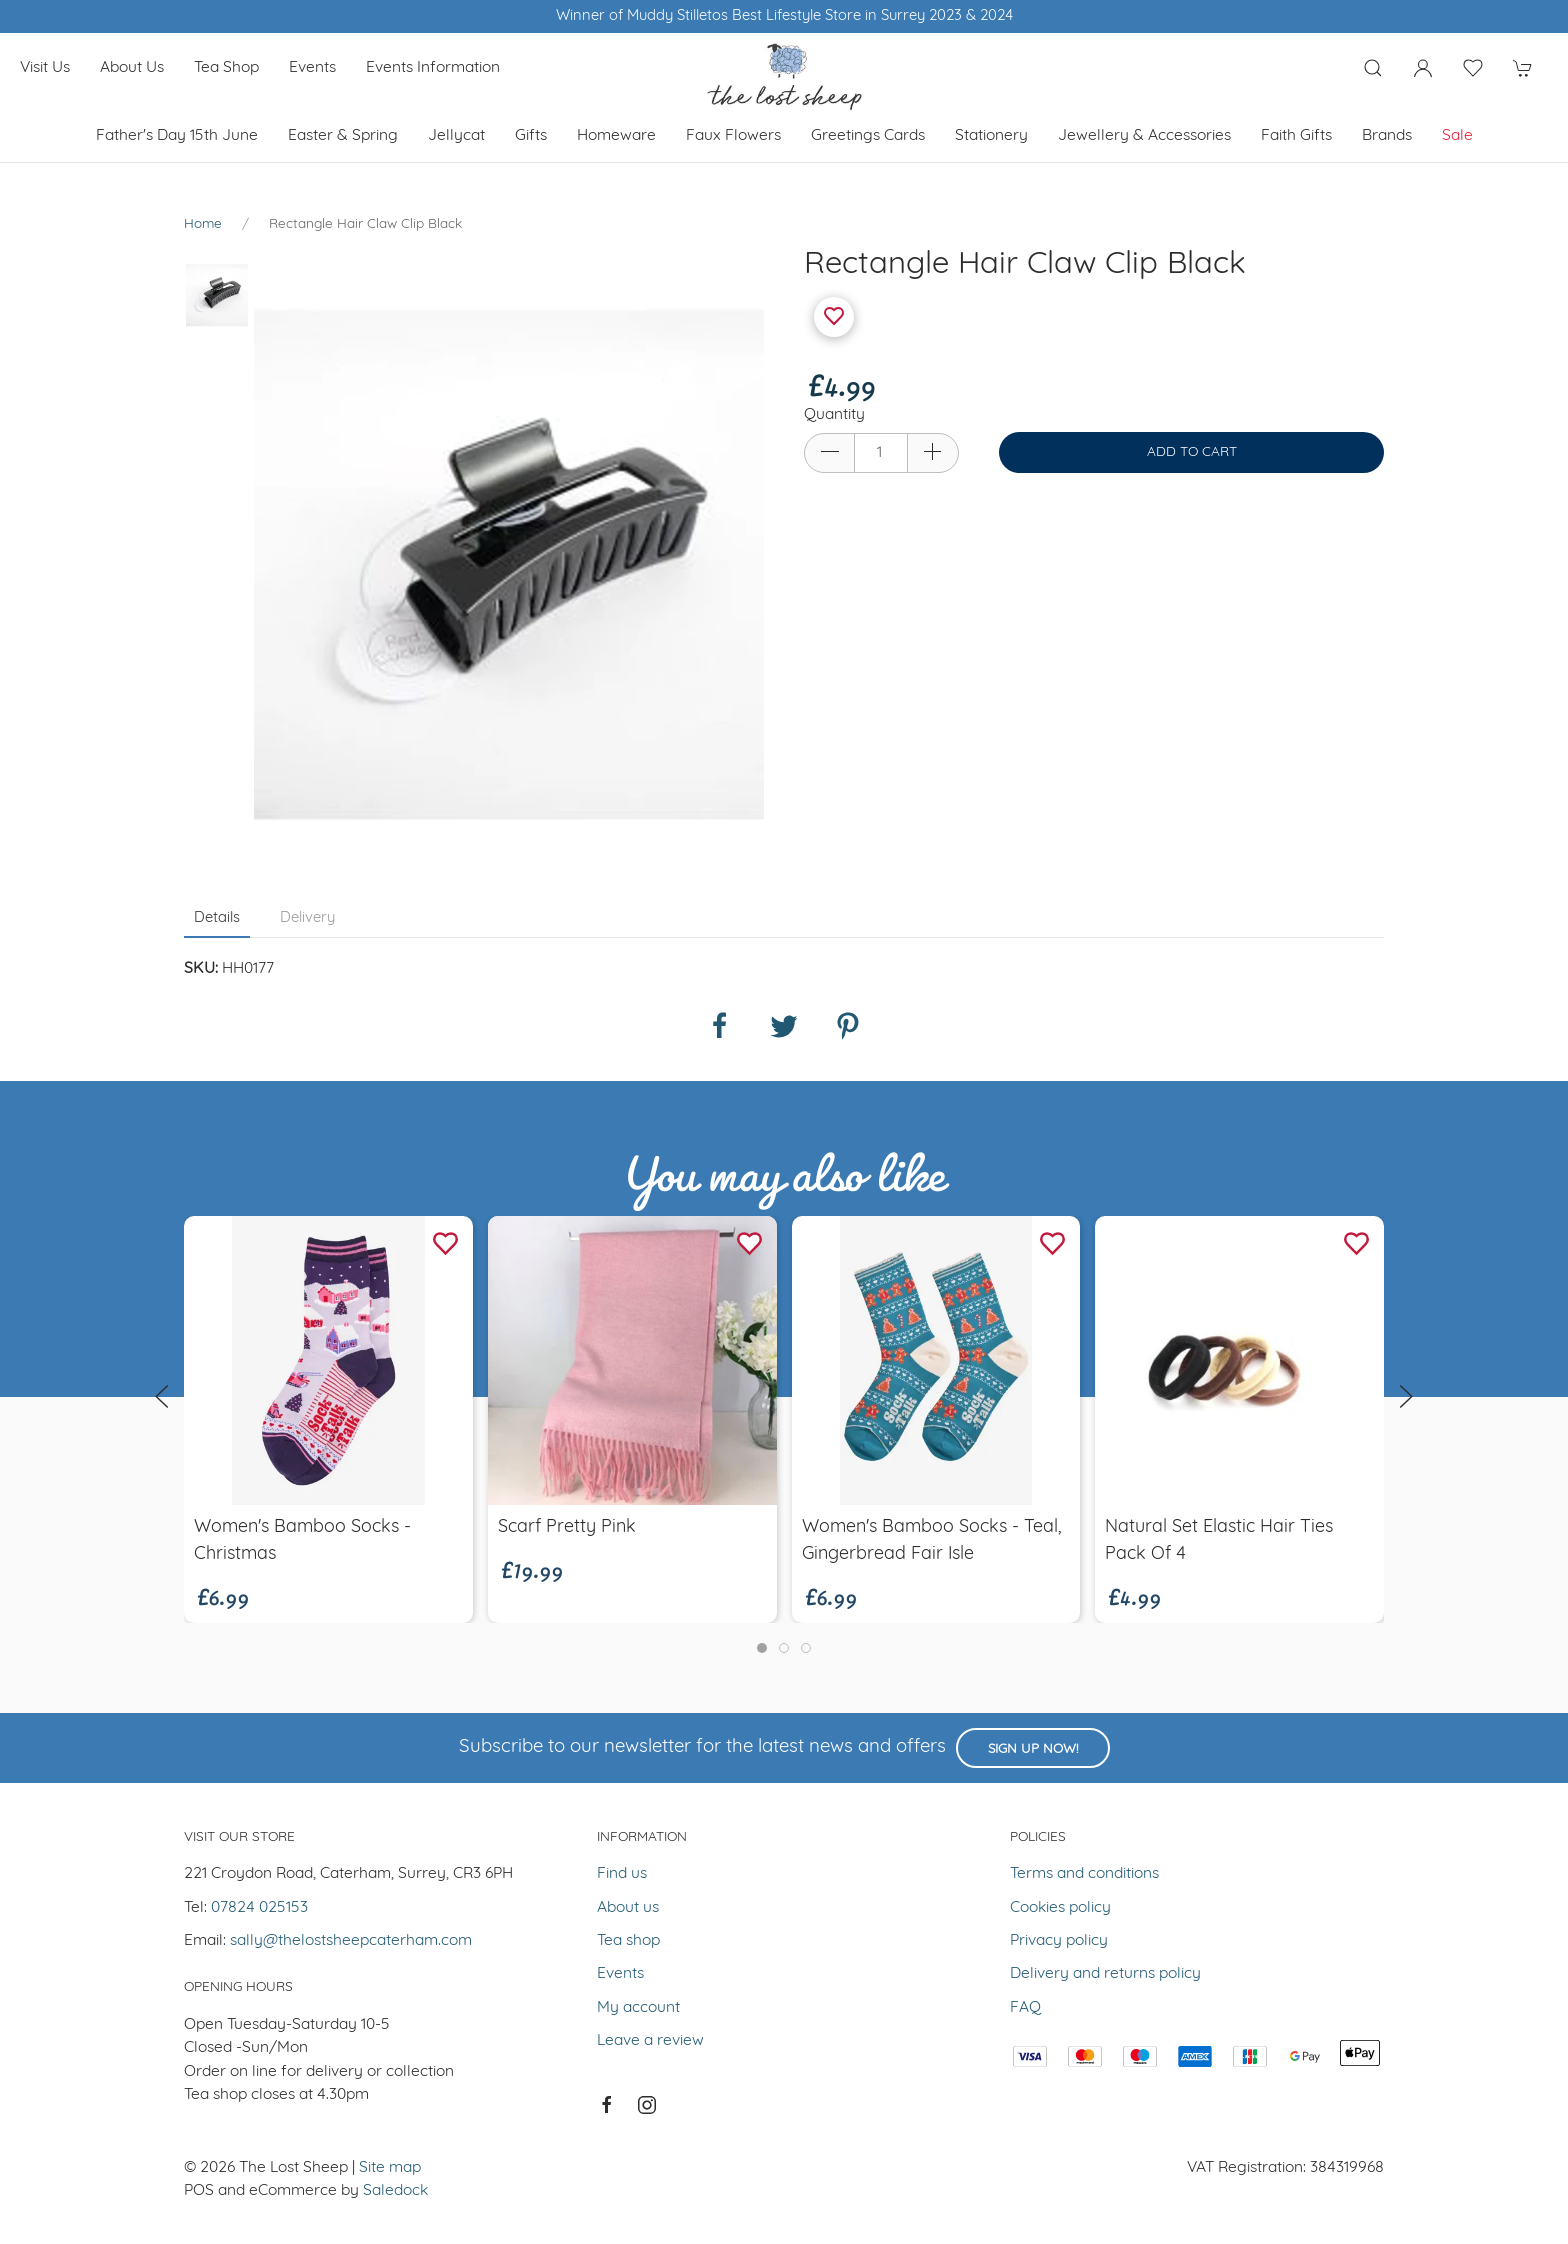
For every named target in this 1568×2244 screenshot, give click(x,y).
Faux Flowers (733, 136)
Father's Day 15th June (177, 136)
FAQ (1025, 2008)
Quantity (834, 415)
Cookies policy (1060, 1908)
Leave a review (650, 2041)
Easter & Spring (343, 136)
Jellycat (456, 136)
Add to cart (1192, 452)
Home (203, 224)
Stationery (991, 136)
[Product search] (1373, 68)
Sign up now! (1033, 1749)
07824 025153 (259, 1908)
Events (312, 68)
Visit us (45, 68)
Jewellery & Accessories (1144, 136)
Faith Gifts (1296, 136)
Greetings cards (868, 136)
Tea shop (226, 68)
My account (638, 2008)
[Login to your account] (1423, 68)
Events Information (433, 68)
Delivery (307, 918)
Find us (622, 1874)
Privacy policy (1059, 1941)
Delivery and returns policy (1105, 1974)
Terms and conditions (1084, 1874)
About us (132, 68)
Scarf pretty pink (567, 1527)
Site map (390, 2168)
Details (217, 918)
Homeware (616, 136)
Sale (1457, 136)
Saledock (395, 2191)
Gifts (531, 136)
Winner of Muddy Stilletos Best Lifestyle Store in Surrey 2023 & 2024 (784, 16)
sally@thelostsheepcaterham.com (351, 1941)
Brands (1387, 136)
